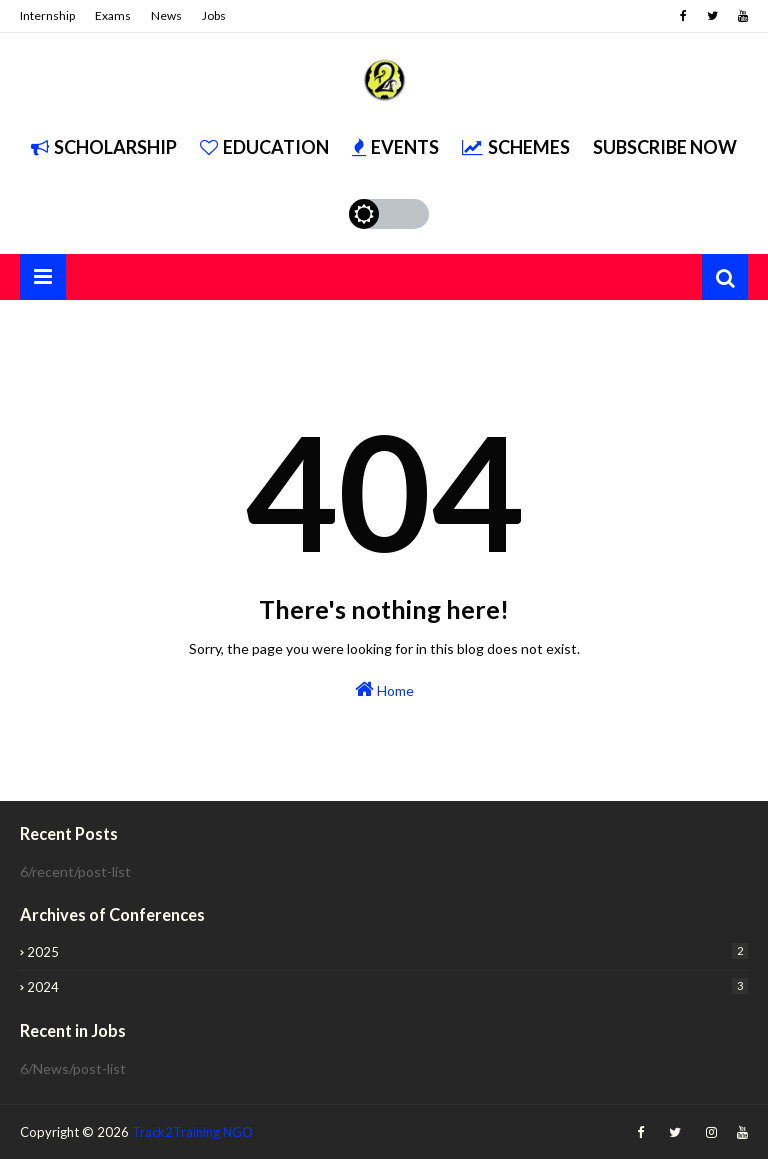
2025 (387, 951)
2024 (387, 986)
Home (384, 689)
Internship (47, 15)
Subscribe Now (665, 147)
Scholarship (104, 147)
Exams (113, 15)
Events (395, 147)
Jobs (214, 15)
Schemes (516, 147)
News (166, 15)
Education (264, 147)
